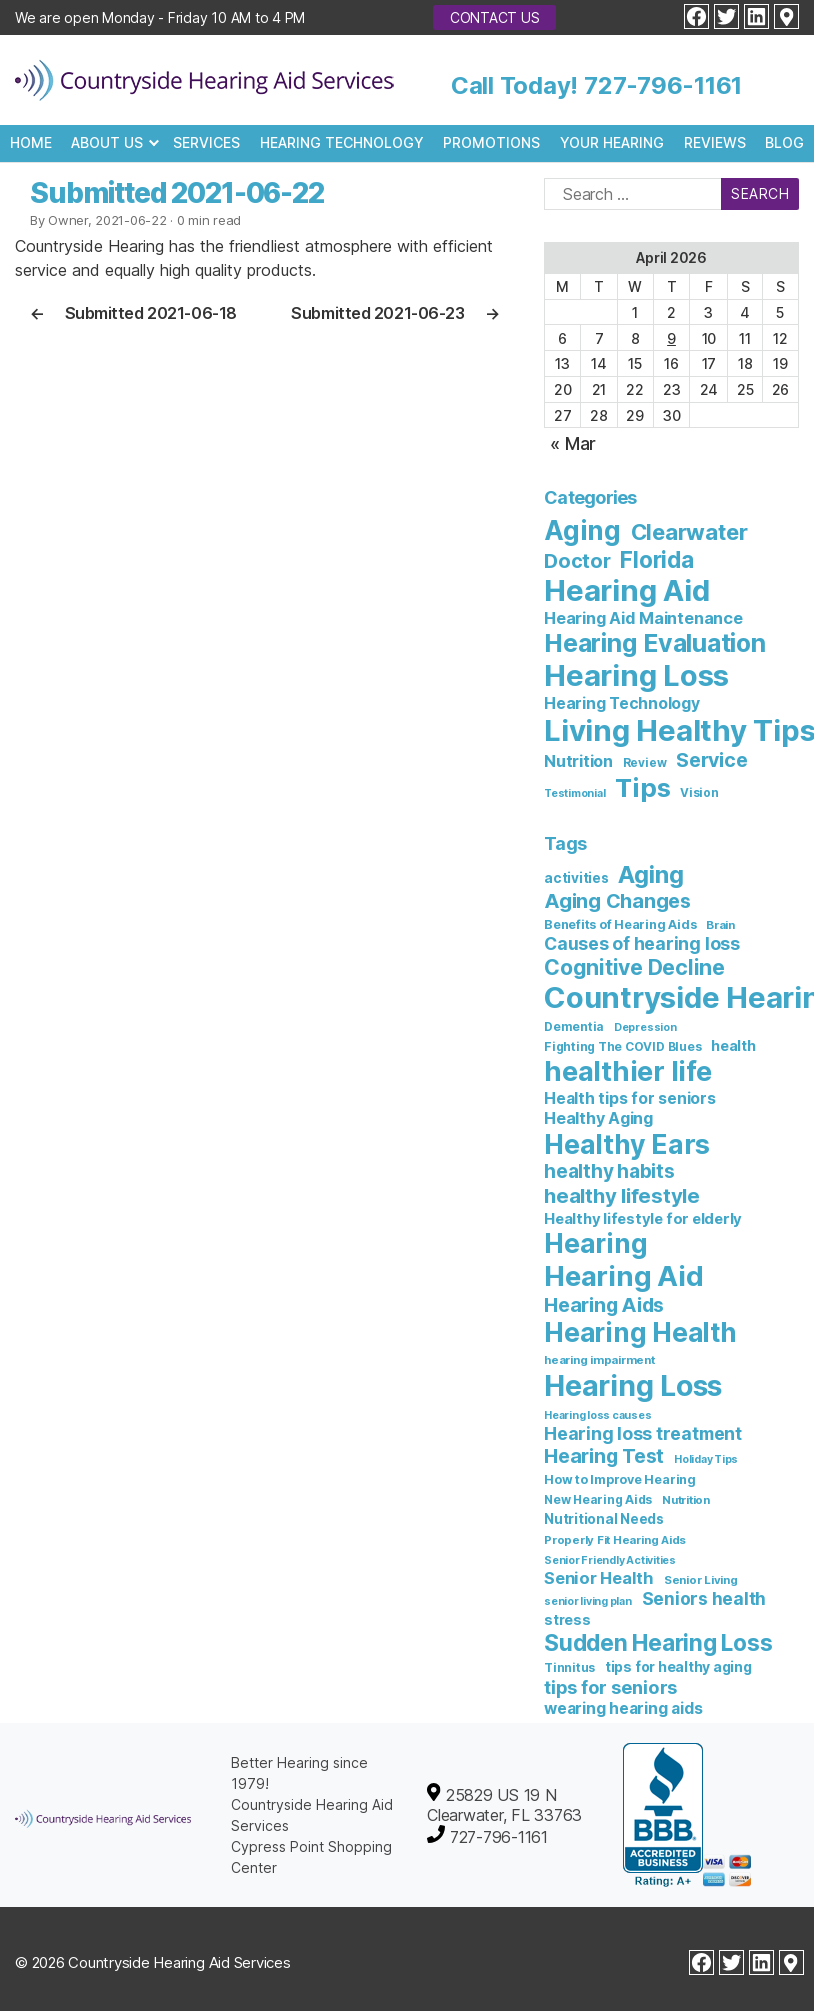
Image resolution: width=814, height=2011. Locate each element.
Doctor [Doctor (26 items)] (577, 561)
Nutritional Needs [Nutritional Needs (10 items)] (604, 1519)
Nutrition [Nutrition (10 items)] (578, 761)
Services (206, 142)
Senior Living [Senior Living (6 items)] (701, 1580)
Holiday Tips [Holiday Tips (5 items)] (706, 1459)
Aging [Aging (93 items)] (650, 874)
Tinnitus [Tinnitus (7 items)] (569, 1667)
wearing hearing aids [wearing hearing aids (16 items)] (623, 1708)
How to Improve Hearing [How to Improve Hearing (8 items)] (620, 1479)
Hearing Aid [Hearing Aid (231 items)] (626, 590)
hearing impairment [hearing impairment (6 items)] (599, 1360)
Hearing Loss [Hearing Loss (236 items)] (636, 675)
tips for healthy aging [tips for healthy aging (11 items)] (678, 1666)
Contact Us (495, 17)
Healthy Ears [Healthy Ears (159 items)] (627, 1144)
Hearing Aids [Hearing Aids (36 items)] (604, 1305)
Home (31, 142)
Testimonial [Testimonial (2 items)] (574, 793)
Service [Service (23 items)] (711, 760)
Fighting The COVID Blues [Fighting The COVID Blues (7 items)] (622, 1046)
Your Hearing (612, 142)
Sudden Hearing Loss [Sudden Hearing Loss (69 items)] (658, 1642)
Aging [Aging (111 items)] (582, 530)
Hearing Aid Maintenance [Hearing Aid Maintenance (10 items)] (643, 618)
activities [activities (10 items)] (576, 878)
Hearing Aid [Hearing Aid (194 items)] (623, 1276)
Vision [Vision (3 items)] (699, 793)
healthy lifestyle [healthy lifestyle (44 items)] (622, 1195)
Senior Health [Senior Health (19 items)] (599, 1578)
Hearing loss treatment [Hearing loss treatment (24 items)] (643, 1433)
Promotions (491, 142)
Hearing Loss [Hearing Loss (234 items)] (633, 1385)
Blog (784, 142)
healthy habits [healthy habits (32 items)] (609, 1171)
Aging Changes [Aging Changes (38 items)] (617, 901)
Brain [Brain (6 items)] (720, 925)
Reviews (715, 142)
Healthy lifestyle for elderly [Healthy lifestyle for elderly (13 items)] (643, 1219)
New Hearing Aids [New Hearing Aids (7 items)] (598, 1499)
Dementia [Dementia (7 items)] (574, 1026)
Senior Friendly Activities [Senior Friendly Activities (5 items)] (610, 1560)
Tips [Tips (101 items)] (642, 787)
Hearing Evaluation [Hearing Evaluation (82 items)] (655, 643)
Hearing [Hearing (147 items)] (595, 1243)
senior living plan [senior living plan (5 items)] (588, 1601)
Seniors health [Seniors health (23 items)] (704, 1598)
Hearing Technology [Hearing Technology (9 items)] (622, 703)
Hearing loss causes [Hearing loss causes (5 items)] (597, 1415)
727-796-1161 (663, 85)
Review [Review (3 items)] (645, 763)
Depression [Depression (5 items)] (645, 1027)
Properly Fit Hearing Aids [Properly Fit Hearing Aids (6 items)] (615, 1540)
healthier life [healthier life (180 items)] (628, 1071)
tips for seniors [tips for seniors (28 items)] (610, 1687)
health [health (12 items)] (733, 1045)
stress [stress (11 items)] (567, 1619)
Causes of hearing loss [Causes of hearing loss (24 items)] (642, 943)
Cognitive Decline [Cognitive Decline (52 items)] (634, 967)
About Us (107, 142)
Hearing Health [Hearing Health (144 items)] (640, 1332)
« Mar (573, 443)
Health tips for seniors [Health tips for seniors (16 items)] (629, 1098)
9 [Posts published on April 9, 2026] (671, 338)
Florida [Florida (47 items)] (656, 559)
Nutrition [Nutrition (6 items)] (686, 1500)
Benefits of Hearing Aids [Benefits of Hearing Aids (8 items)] (620, 924)
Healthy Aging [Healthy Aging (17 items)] (598, 1118)
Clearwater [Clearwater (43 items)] (689, 532)
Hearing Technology (342, 142)
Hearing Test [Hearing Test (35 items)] (604, 1456)
